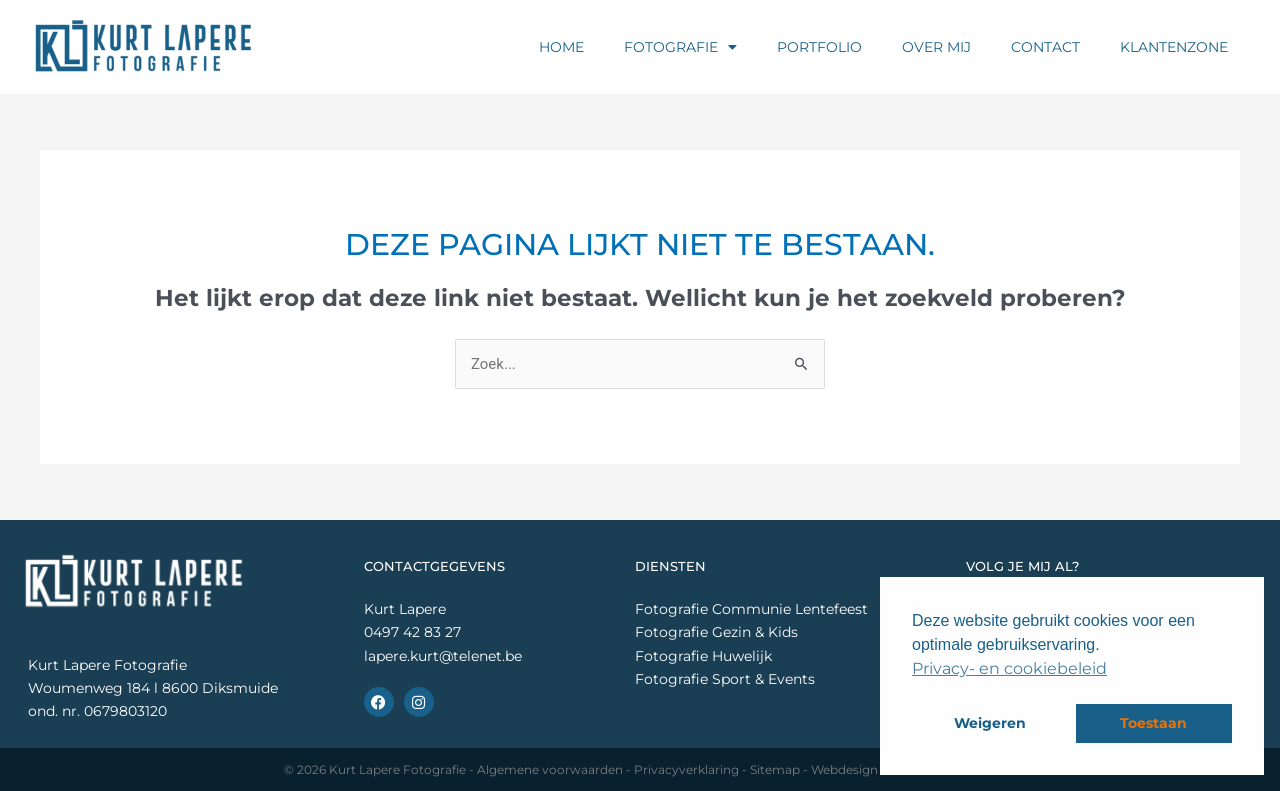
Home (561, 47)
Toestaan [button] (1153, 723)
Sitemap (775, 769)
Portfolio (819, 47)
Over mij (936, 47)
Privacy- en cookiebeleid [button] (1009, 668)
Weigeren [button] (990, 723)
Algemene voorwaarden (550, 769)
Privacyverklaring (686, 769)
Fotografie (680, 47)
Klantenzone (1174, 47)
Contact (1045, 47)
